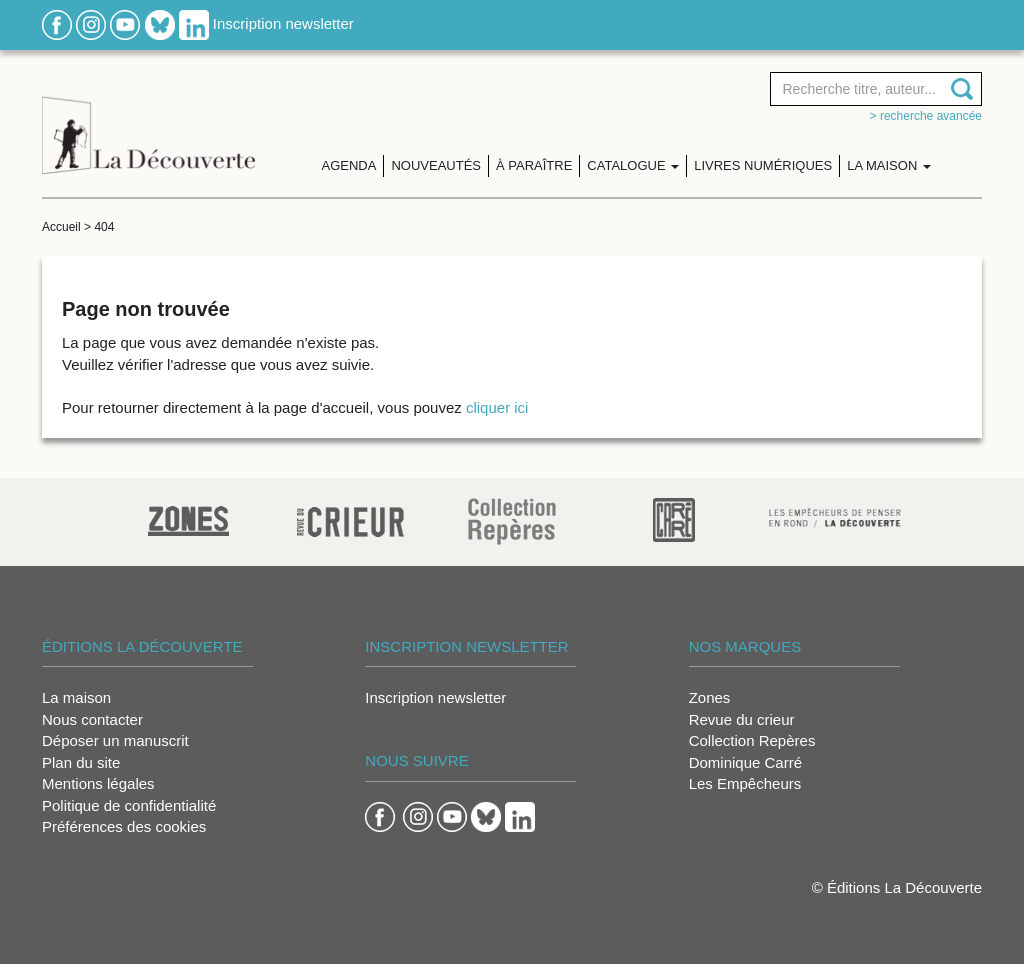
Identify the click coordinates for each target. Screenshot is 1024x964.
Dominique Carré (745, 762)
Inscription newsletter (283, 23)
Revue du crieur (742, 719)
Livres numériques (763, 165)
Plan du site (81, 762)
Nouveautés (436, 165)
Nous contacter (92, 719)
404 (104, 227)
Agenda (349, 165)
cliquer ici (497, 407)
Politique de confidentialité (129, 805)
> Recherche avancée (926, 116)
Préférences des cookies (124, 826)
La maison (76, 697)
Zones (710, 697)
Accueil (61, 227)
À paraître (534, 165)
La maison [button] (889, 165)
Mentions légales (98, 783)
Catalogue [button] (633, 165)
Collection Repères (752, 740)
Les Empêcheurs (745, 783)
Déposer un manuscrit (115, 740)
